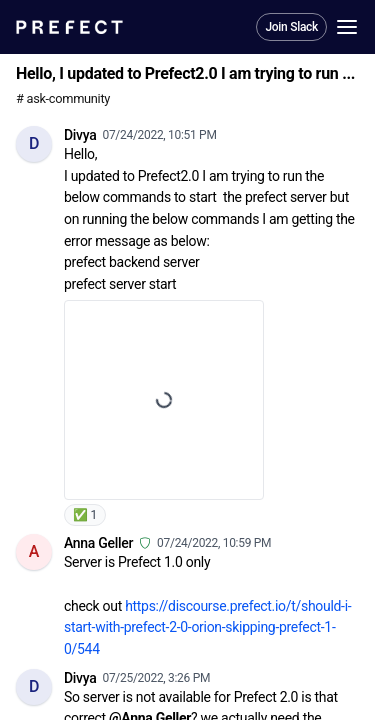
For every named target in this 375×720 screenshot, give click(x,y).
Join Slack (291, 27)
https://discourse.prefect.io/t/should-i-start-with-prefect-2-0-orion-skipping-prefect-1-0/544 (207, 627)
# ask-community (63, 98)
